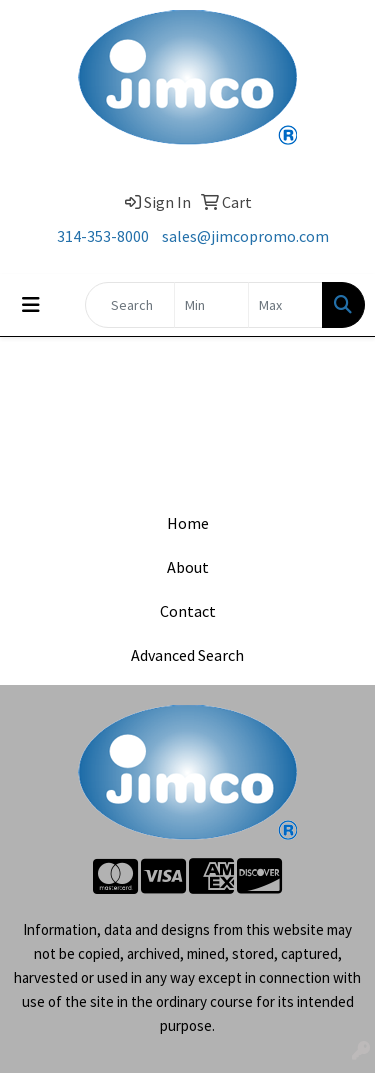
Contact (188, 611)
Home (188, 523)
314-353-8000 (103, 236)
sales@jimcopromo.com (245, 236)
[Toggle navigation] (31, 305)
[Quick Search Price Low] (211, 305)
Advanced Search (187, 655)
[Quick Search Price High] (285, 305)
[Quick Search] (130, 305)
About (188, 567)
